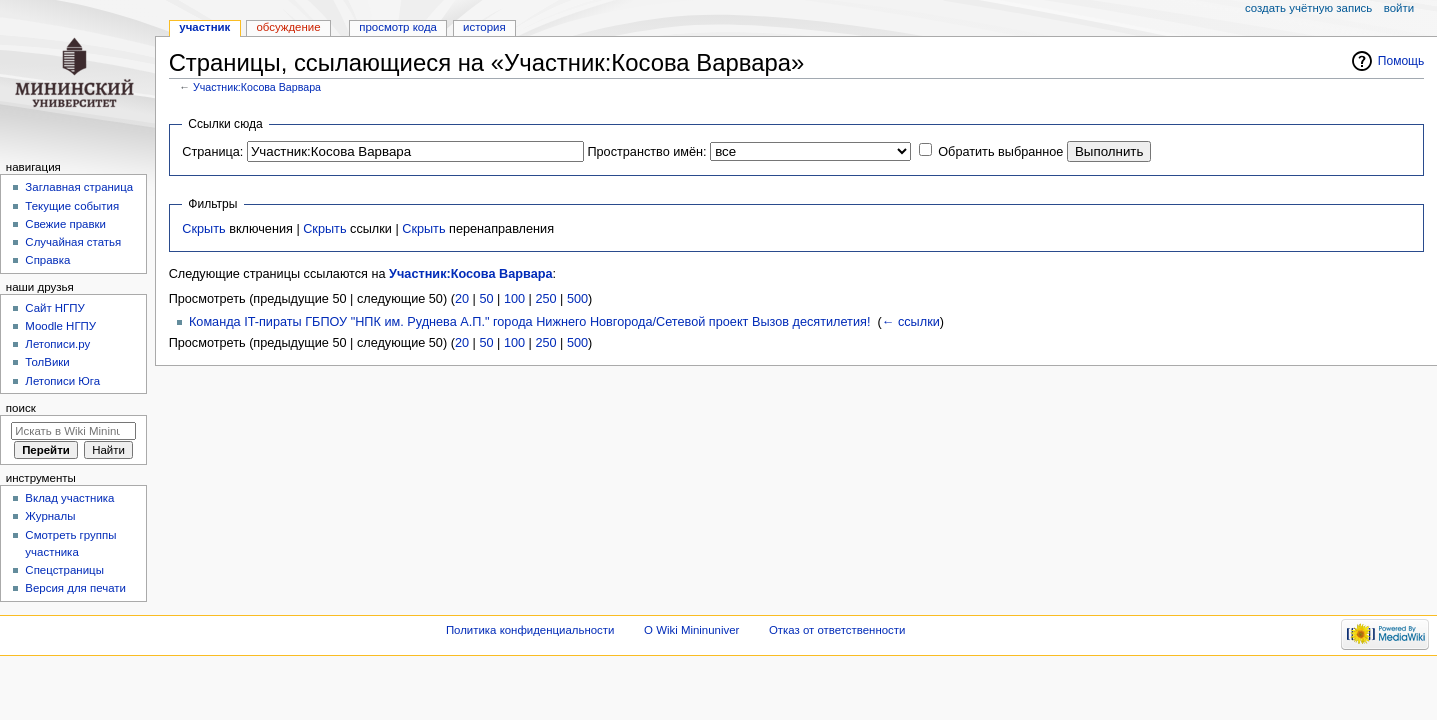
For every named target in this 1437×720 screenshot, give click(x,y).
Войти (1399, 8)
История (484, 27)
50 (486, 299)
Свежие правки (65, 224)
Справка (47, 260)
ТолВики (47, 362)
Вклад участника (69, 498)
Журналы (50, 516)
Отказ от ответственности (837, 630)
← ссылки (911, 322)
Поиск (21, 408)
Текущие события (72, 206)
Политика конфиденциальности (530, 630)
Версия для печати (75, 588)
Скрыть (203, 229)
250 (545, 299)
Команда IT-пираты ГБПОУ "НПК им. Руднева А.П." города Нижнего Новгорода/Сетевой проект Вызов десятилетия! (529, 322)
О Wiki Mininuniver (691, 630)
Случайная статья (73, 242)
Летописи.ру (57, 344)
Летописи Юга (62, 381)
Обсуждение (288, 27)
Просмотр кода (398, 27)
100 (514, 299)
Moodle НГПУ (60, 326)
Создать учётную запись (1308, 8)
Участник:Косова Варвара (257, 87)
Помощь (1401, 61)
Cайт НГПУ (54, 308)
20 (462, 299)
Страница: (212, 152)
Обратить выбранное (1000, 152)
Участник (204, 27)
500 (577, 299)
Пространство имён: (646, 152)
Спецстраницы (64, 570)
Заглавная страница (79, 187)
